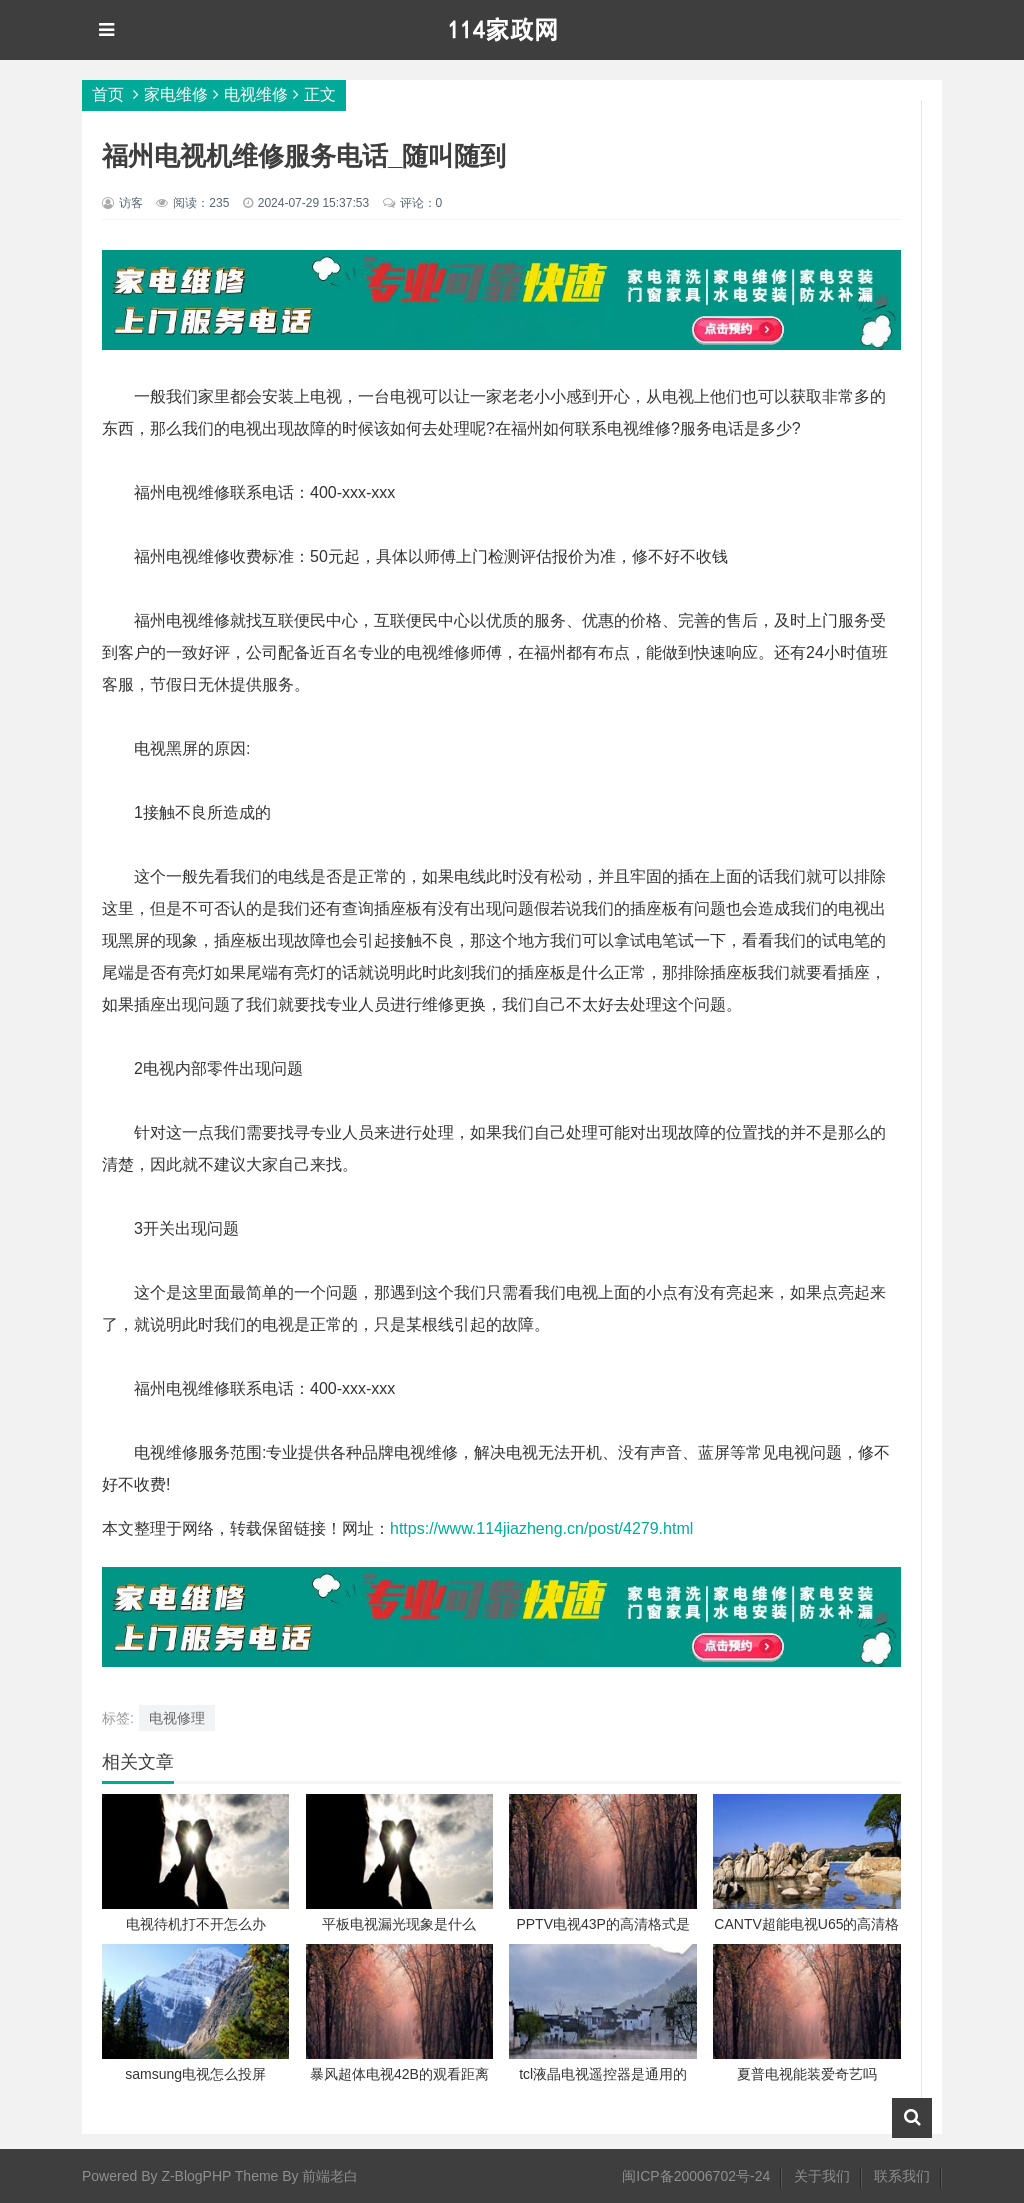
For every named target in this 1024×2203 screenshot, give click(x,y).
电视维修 (256, 94)
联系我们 (902, 2176)
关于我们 (822, 2176)
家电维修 (176, 94)
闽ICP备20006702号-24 (696, 2176)
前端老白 (330, 2176)
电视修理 (177, 1718)
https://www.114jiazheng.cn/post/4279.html (541, 1528)
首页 (108, 94)
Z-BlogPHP (196, 2176)
